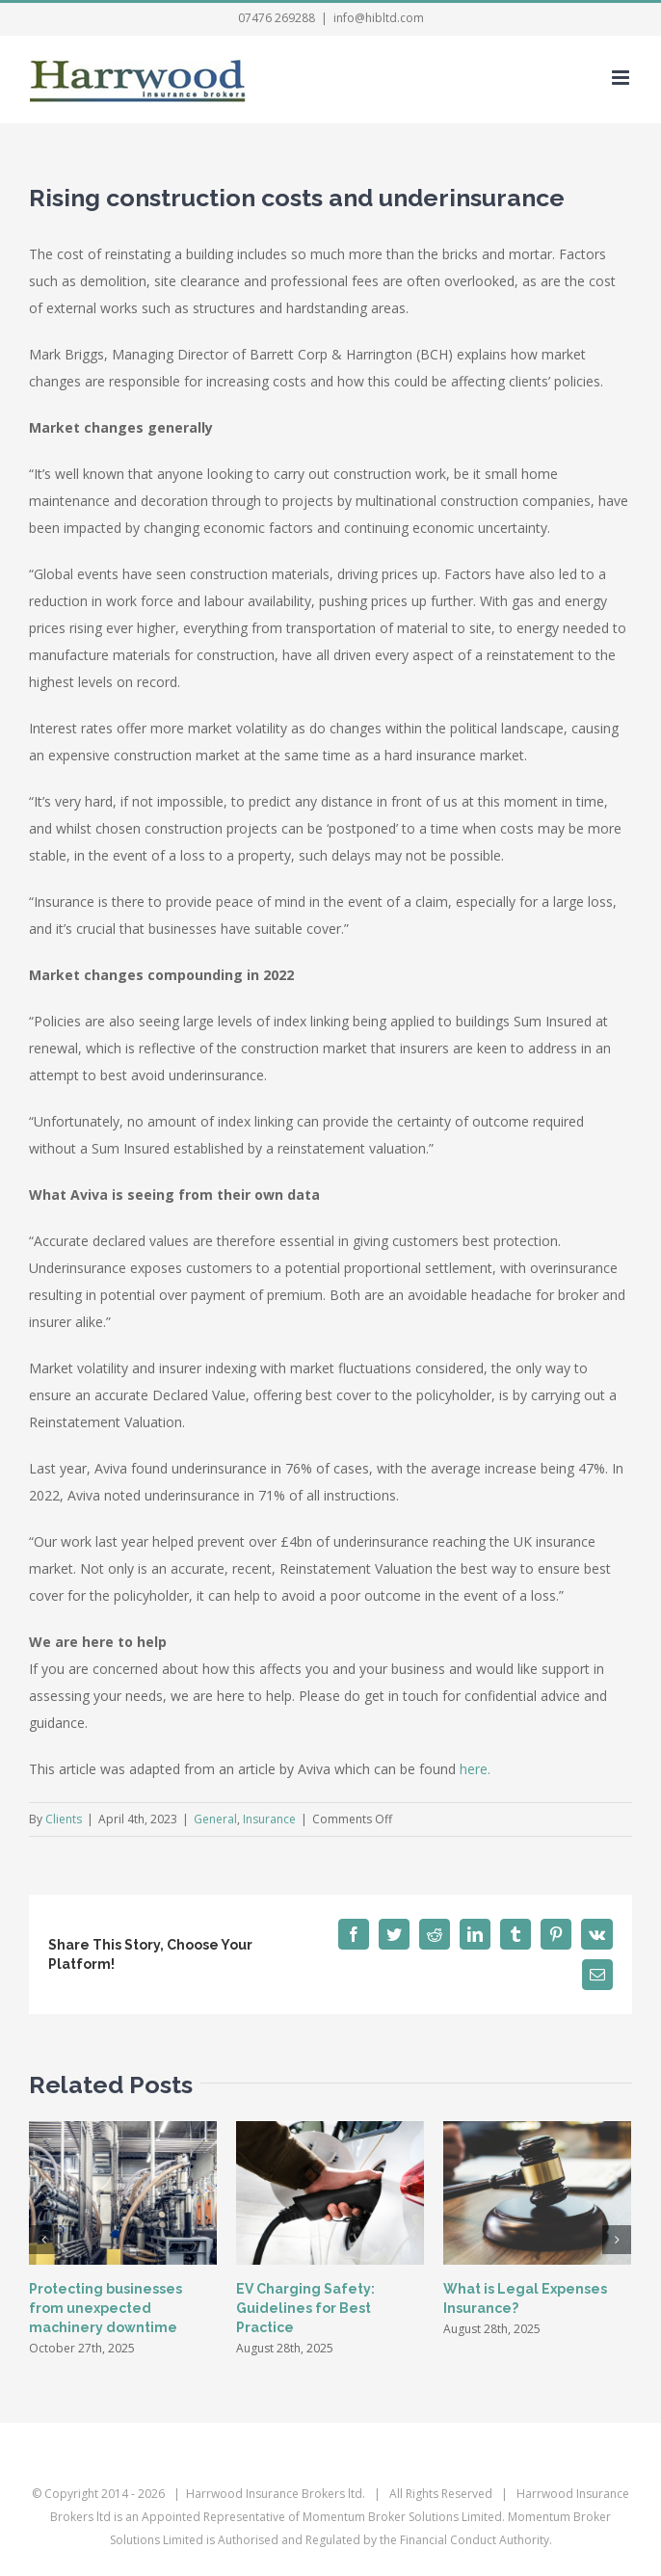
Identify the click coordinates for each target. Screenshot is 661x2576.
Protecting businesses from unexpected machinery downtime (105, 2308)
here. (475, 1769)
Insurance (269, 1819)
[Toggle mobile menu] (622, 77)
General (215, 1819)
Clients (63, 1819)
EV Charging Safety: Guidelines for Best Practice (305, 2308)
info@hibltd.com (378, 18)
